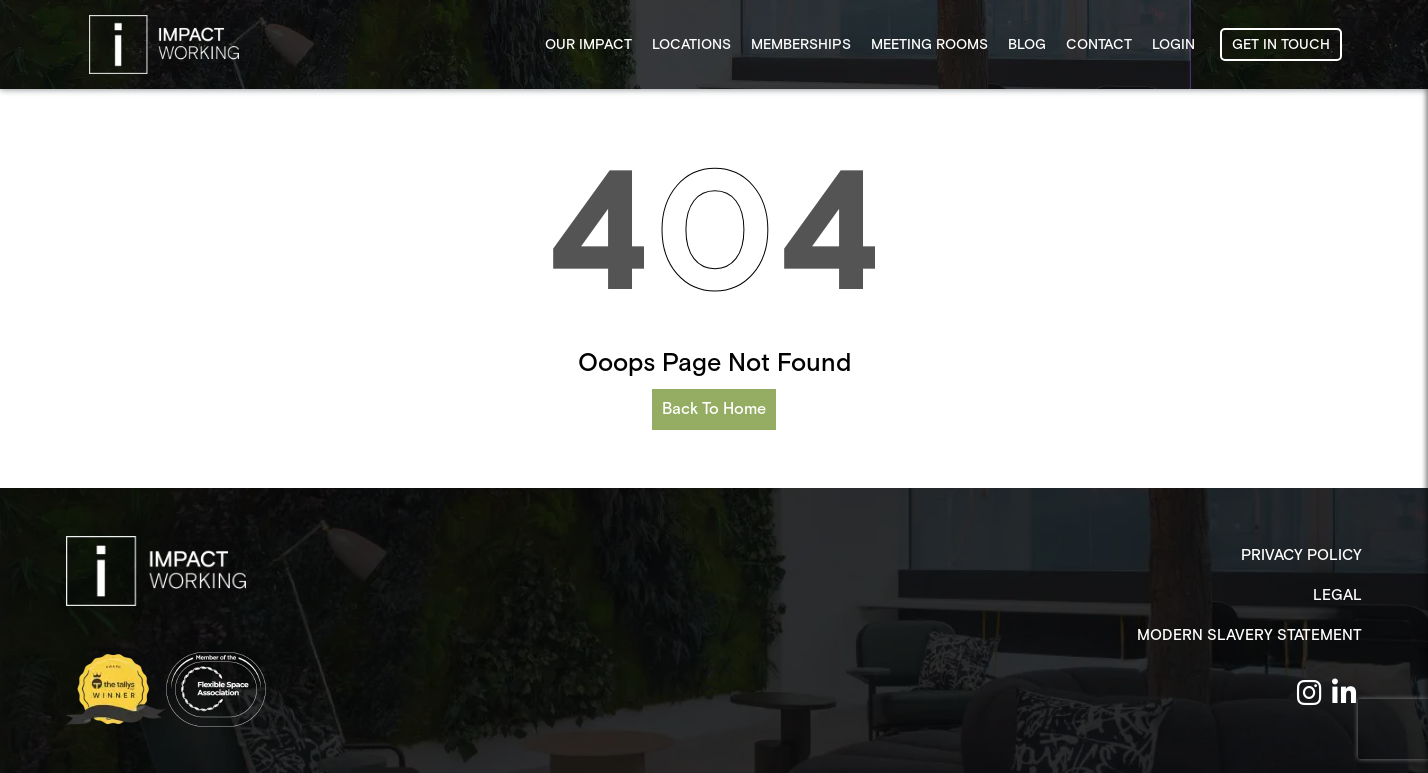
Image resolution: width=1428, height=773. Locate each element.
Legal (1337, 595)
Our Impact (588, 45)
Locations (691, 45)
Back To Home (714, 409)
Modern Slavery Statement (1249, 635)
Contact (1099, 45)
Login (1173, 45)
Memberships (801, 45)
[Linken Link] (1344, 695)
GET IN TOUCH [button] (1281, 45)
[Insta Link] (1309, 695)
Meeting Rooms (929, 45)
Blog (1027, 45)
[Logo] (156, 570)
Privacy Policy (1301, 555)
